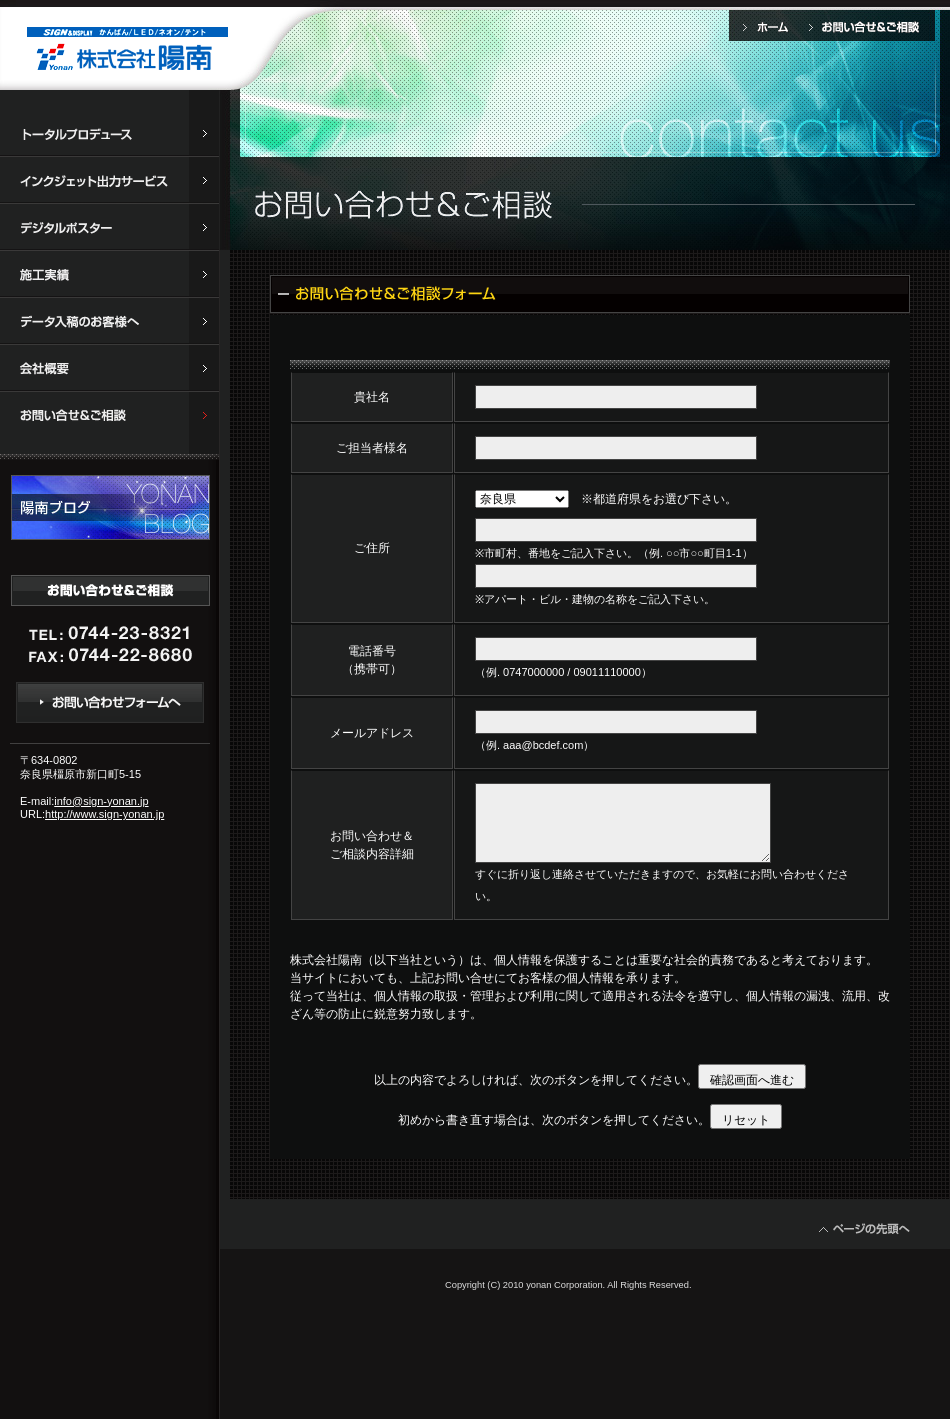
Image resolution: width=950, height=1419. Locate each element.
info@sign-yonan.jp (101, 801)
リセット (746, 1120)
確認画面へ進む (752, 1080)
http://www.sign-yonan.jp (104, 814)
